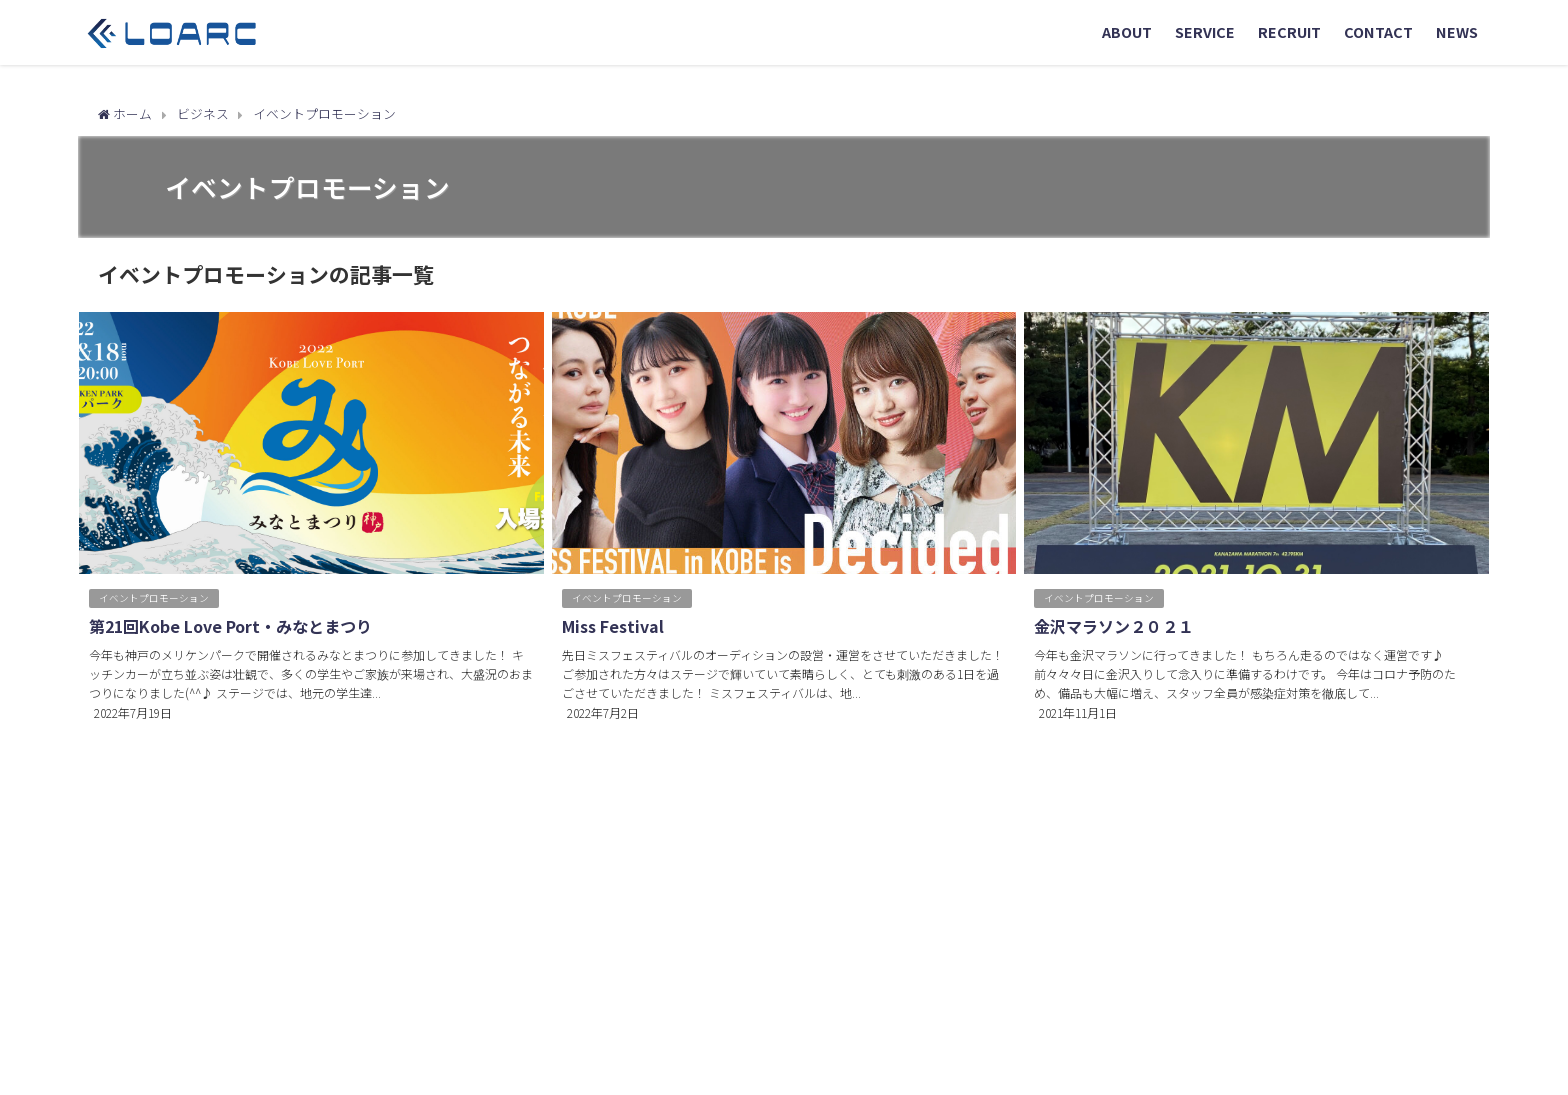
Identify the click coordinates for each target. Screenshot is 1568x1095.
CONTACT (1378, 31)
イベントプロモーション (154, 598)
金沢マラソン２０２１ (1114, 626)
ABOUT (1127, 31)
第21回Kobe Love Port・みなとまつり (230, 626)
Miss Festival (613, 626)
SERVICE (1205, 31)
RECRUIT (1289, 31)
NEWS (1457, 31)
